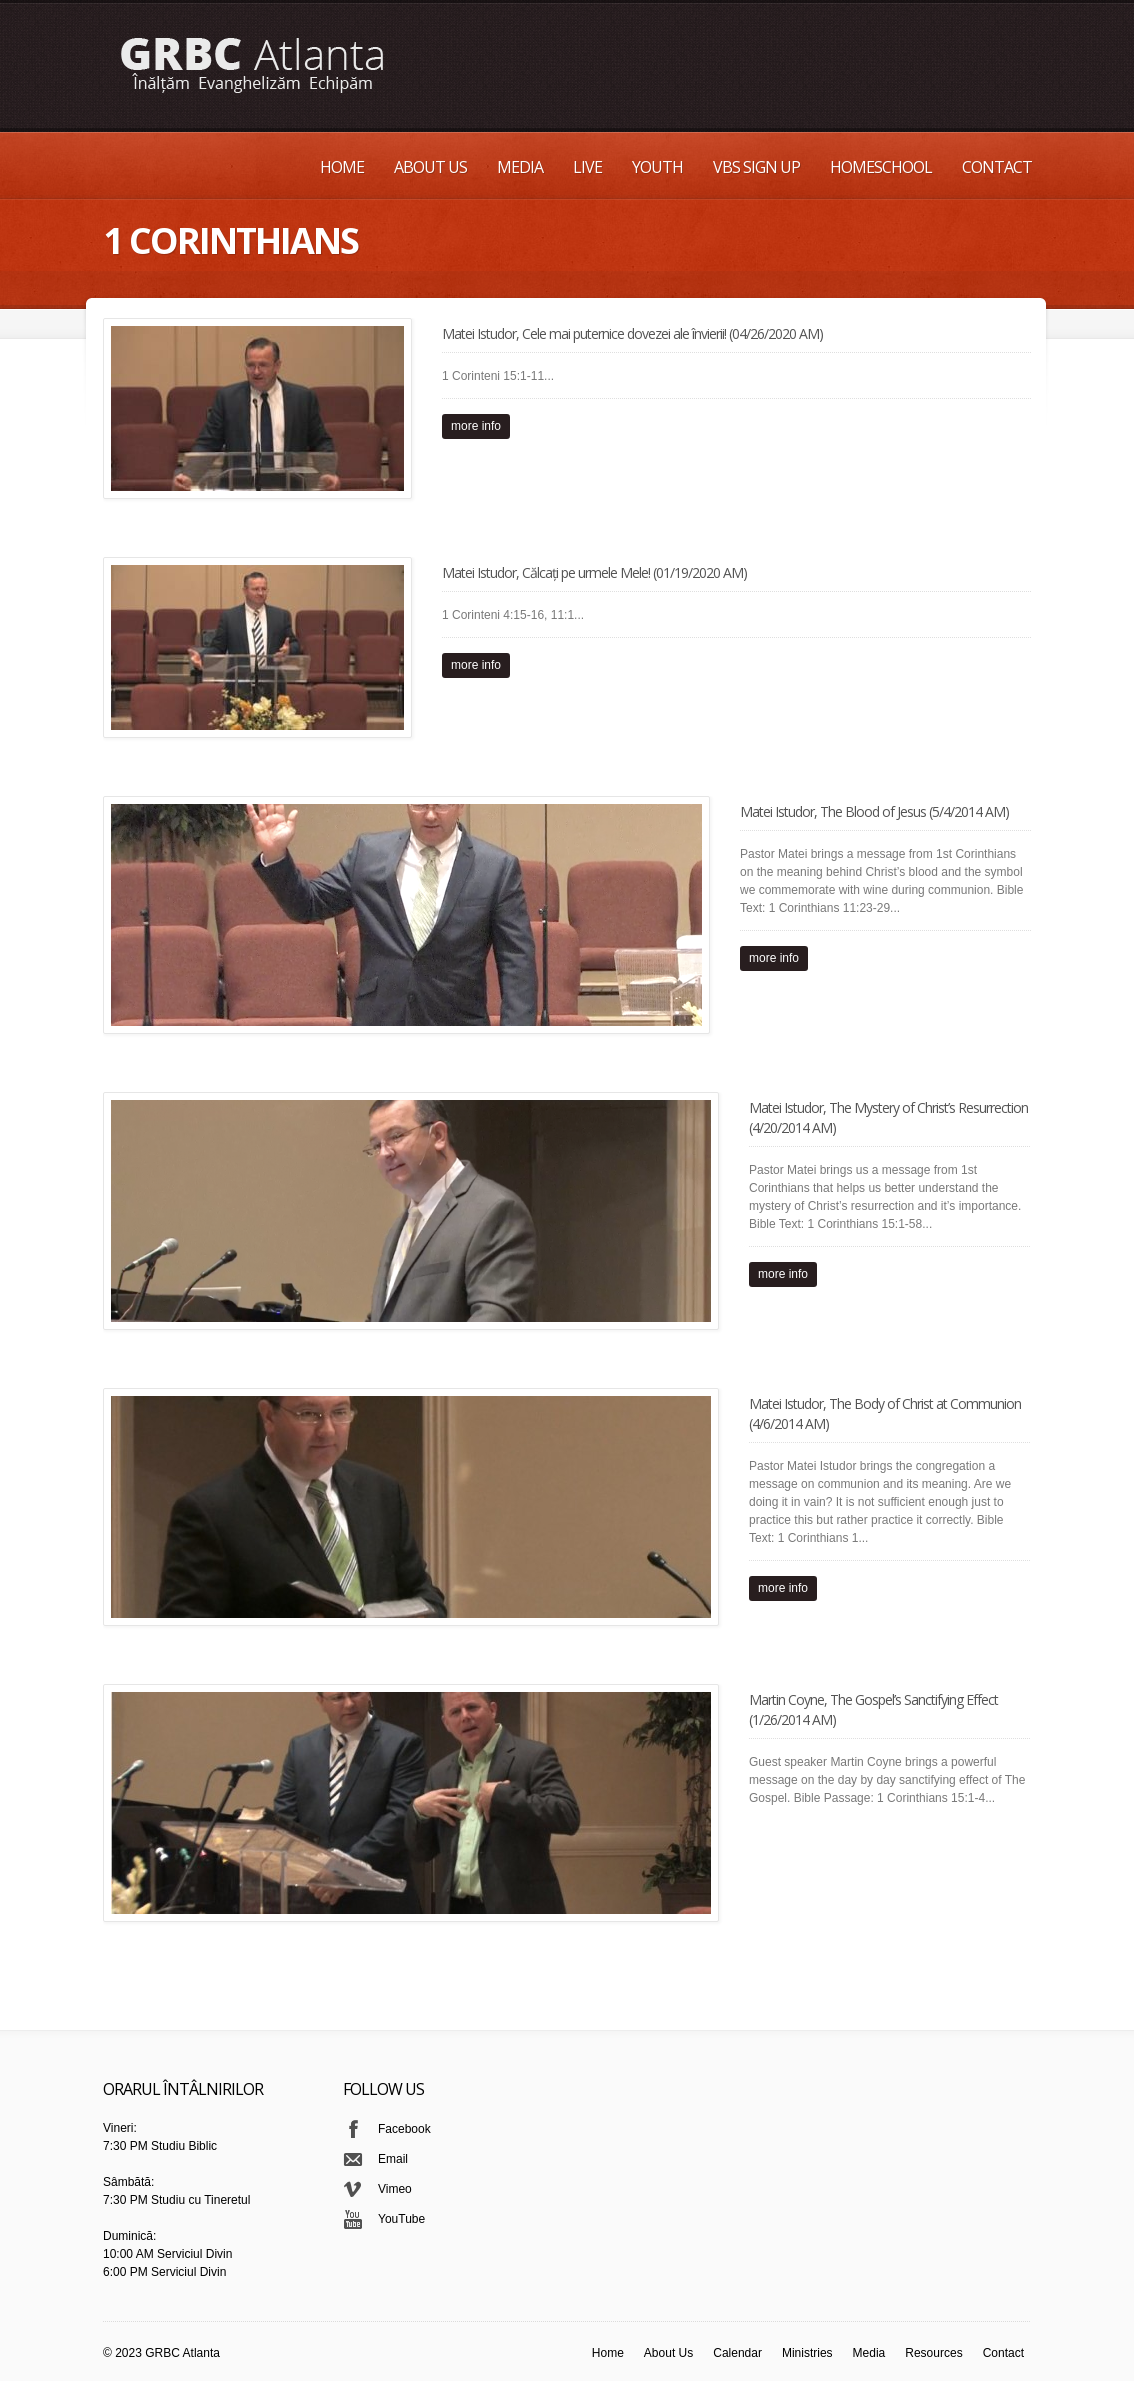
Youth (657, 167)
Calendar (737, 2353)
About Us (430, 167)
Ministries (807, 2353)
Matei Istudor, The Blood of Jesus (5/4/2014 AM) (874, 811)
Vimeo (395, 2189)
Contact (997, 167)
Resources (933, 2353)
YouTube (401, 2219)
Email (393, 2159)
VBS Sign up (756, 167)
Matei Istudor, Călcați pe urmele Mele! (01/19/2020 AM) (594, 572)
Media (520, 167)
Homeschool (881, 167)
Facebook (404, 2129)
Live (587, 167)
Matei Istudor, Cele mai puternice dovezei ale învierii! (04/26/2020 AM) (632, 333)
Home (342, 167)
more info (476, 426)
